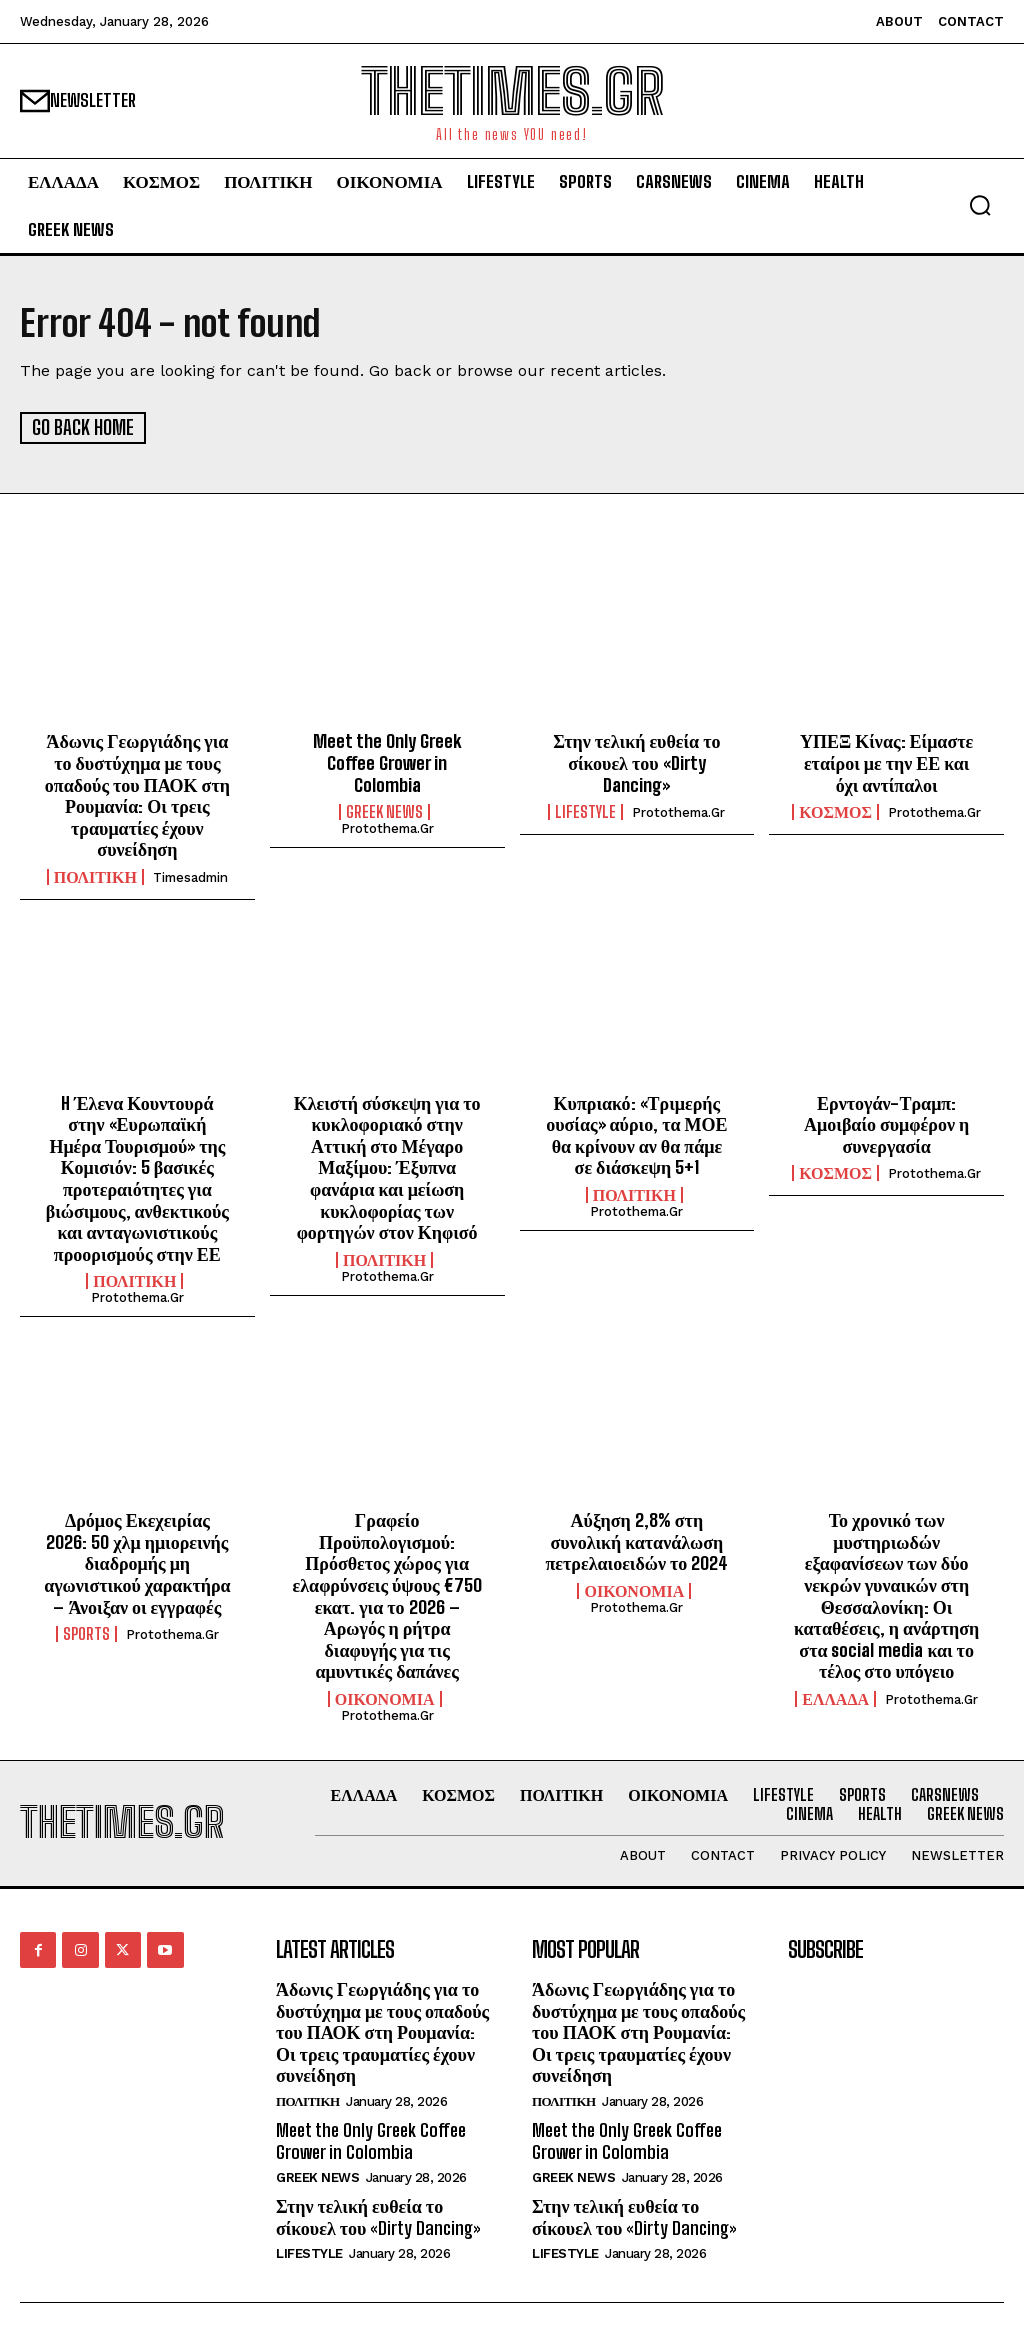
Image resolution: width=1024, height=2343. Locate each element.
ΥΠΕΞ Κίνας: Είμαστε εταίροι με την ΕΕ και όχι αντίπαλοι (886, 761)
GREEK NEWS (384, 811)
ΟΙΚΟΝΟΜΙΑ (385, 1698)
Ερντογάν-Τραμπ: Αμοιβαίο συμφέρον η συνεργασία (886, 1123)
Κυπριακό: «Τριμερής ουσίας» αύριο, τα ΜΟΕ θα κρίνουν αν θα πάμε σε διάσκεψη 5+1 (636, 1134)
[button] (980, 205)
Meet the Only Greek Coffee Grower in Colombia (387, 761)
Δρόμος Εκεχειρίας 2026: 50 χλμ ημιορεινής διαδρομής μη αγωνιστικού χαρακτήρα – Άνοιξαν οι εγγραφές (137, 1562)
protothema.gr (387, 827)
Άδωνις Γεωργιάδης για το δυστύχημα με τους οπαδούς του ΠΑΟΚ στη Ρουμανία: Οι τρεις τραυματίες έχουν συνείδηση (137, 794)
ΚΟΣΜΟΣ (835, 811)
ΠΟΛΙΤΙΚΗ (95, 876)
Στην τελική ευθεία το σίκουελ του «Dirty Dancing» (636, 761)
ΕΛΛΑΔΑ (835, 1698)
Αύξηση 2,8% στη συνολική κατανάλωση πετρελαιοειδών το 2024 (636, 1540)
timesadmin (190, 876)
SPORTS (86, 1633)
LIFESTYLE (585, 811)
